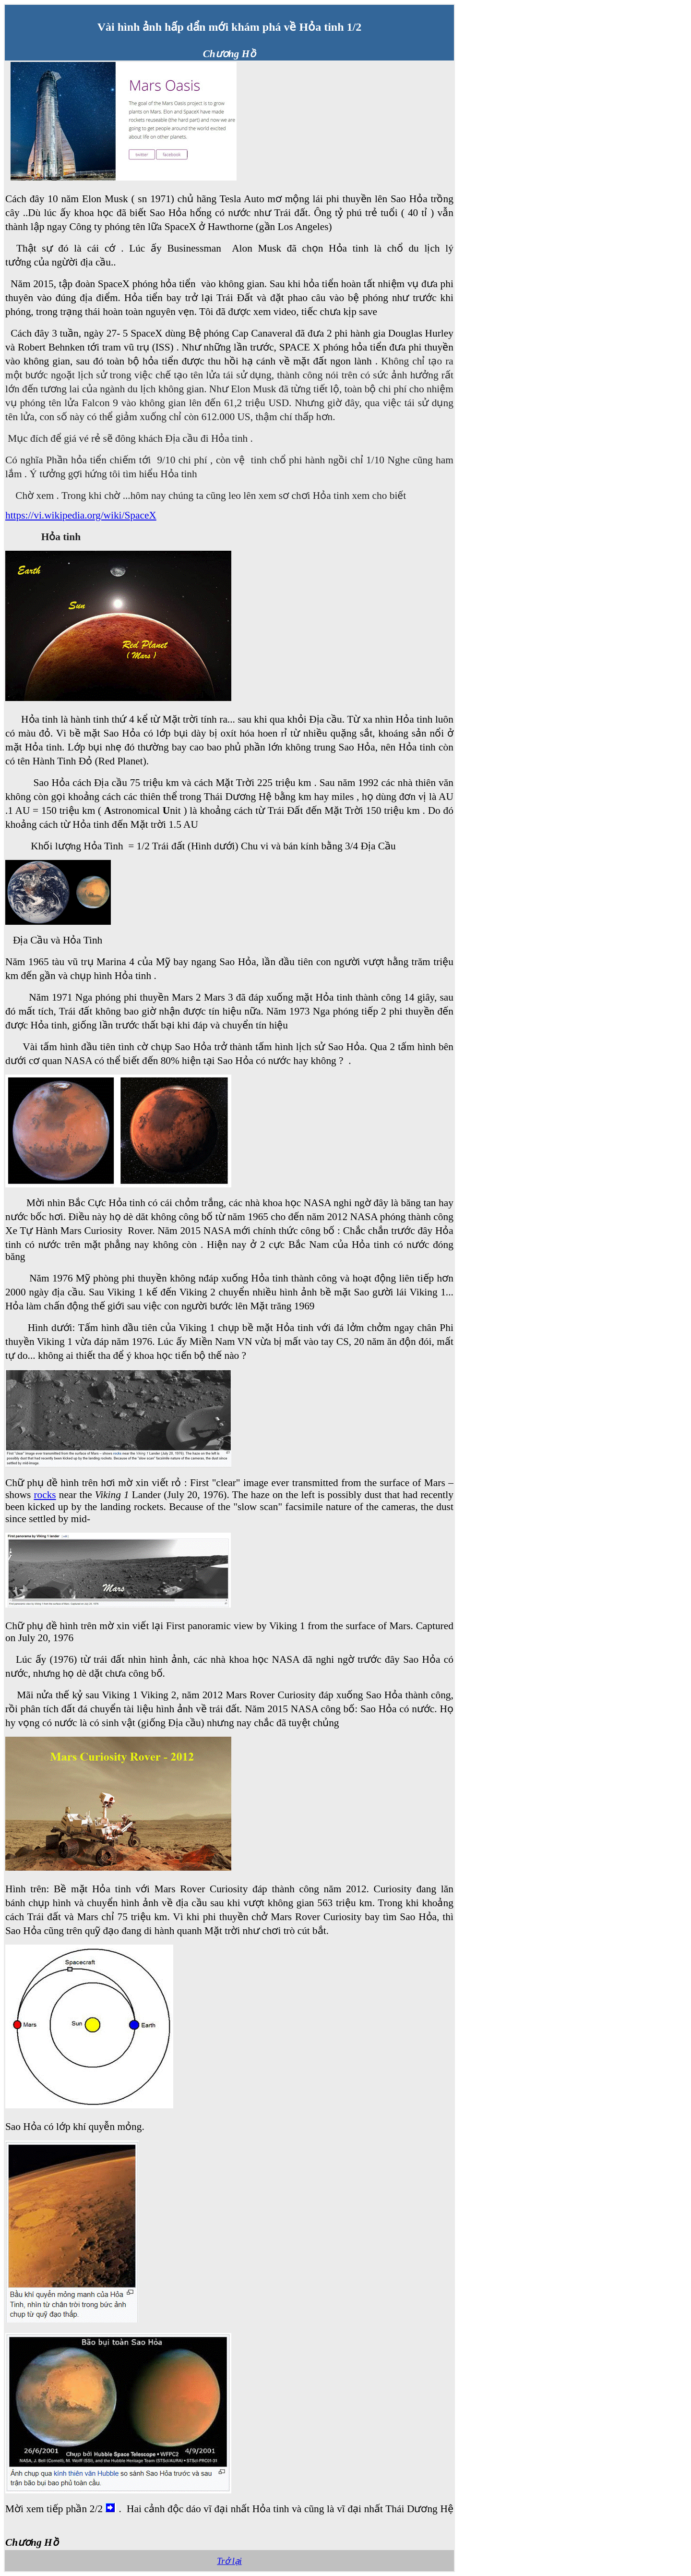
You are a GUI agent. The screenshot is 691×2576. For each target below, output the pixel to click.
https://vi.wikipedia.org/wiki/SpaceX (80, 515)
